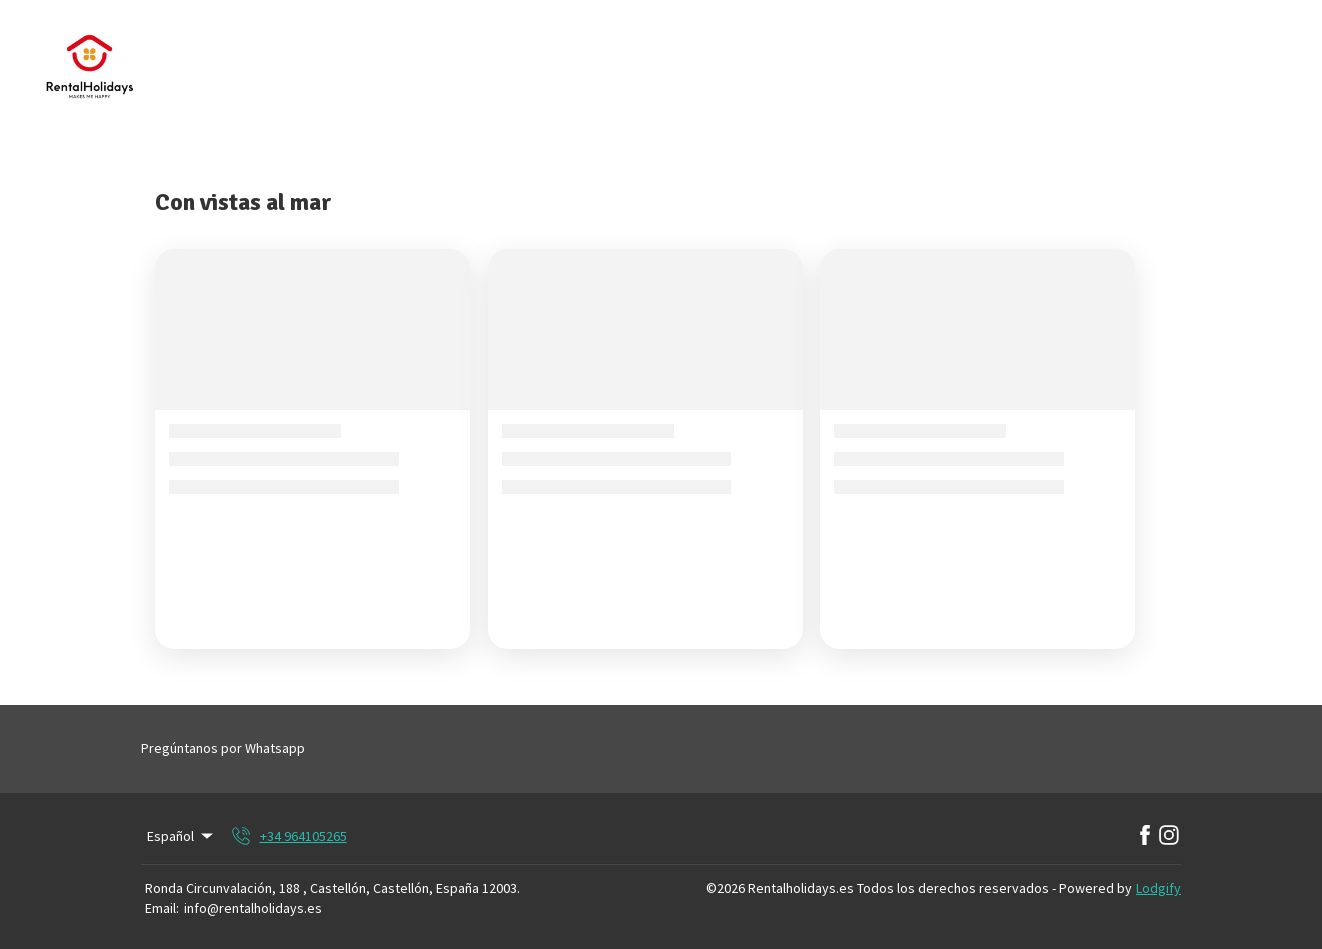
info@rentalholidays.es (253, 908)
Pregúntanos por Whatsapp (223, 748)
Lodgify (1158, 888)
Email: (162, 908)
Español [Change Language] (181, 836)
